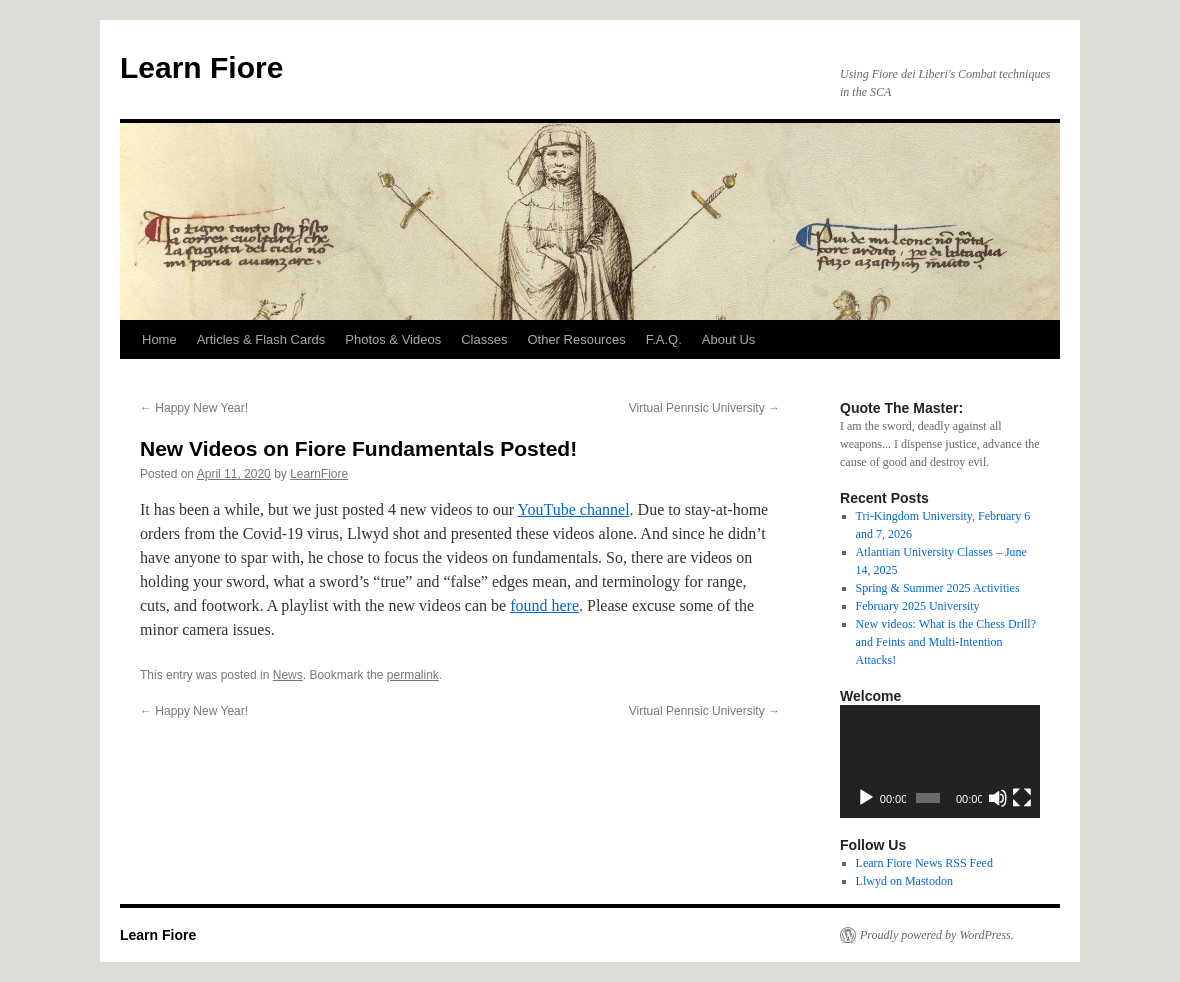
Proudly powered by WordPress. (937, 935)
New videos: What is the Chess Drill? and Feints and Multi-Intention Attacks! (946, 642)
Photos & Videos (393, 339)
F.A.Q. (664, 339)
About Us (728, 339)
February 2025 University (918, 606)
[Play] (866, 798)
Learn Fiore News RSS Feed (924, 863)
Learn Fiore (201, 67)
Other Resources (576, 339)
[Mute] (998, 798)
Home (159, 339)
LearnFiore (319, 474)
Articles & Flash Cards (261, 339)
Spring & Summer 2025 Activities (938, 588)
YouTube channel (574, 509)
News (288, 675)
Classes (484, 339)
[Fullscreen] (1022, 798)
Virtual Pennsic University (704, 408)
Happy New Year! (194, 408)
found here (544, 605)
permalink (413, 675)
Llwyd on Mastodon (904, 881)
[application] (940, 761)
